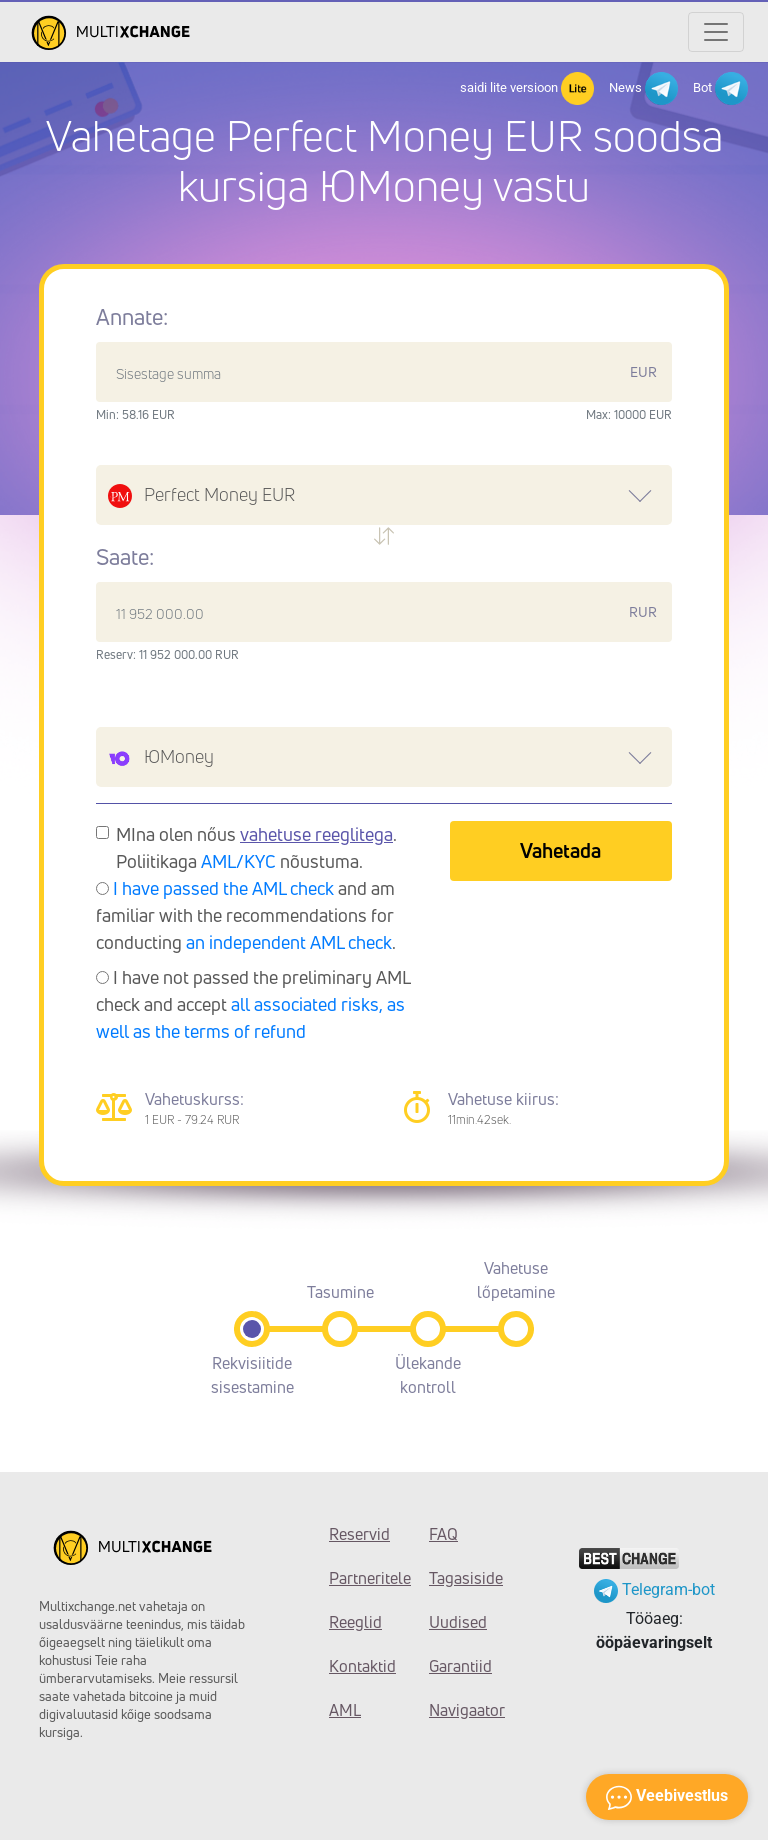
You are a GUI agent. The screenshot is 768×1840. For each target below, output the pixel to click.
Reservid (359, 1534)
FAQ (443, 1534)
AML (345, 1710)
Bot (720, 88)
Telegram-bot (654, 1589)
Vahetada (560, 850)
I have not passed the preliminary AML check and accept (253, 1004)
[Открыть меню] (716, 32)
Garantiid (460, 1666)
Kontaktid (362, 1666)
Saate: (125, 557)
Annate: (132, 317)
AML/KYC (238, 861)
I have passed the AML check (223, 888)
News (643, 88)
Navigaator (464, 1710)
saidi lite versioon (527, 88)
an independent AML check (289, 942)
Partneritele (364, 1578)
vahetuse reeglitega (316, 834)
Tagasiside (464, 1578)
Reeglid (355, 1622)
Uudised (458, 1622)
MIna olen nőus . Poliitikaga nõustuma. (256, 847)
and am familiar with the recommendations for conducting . (246, 915)
